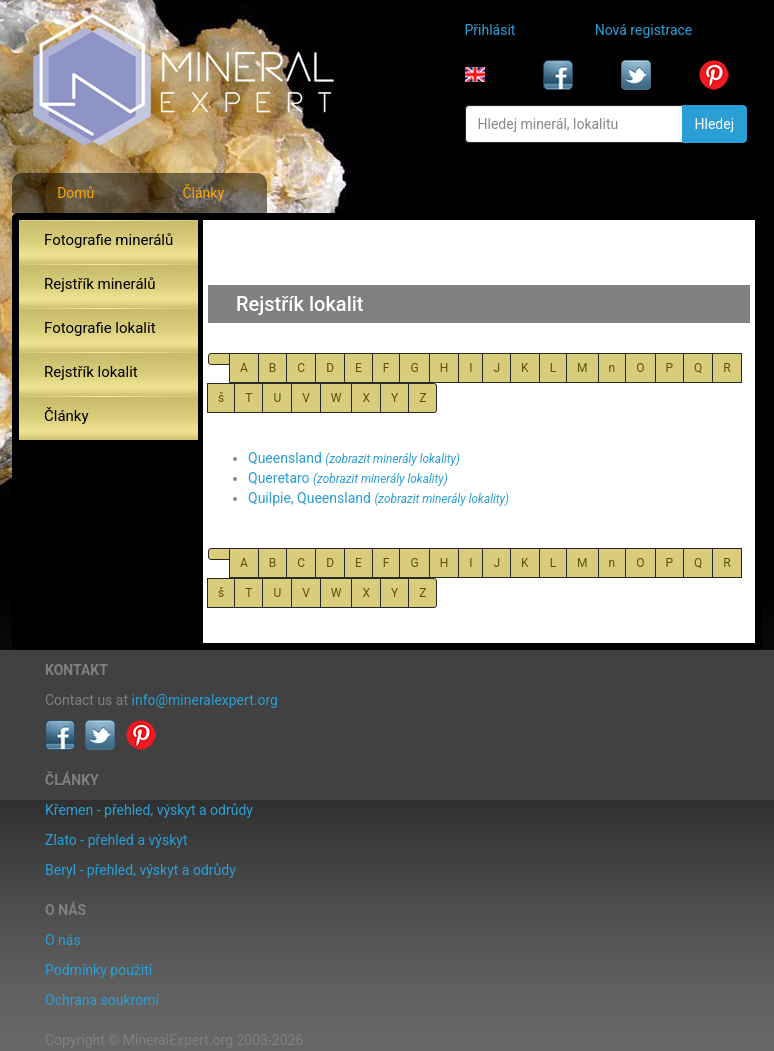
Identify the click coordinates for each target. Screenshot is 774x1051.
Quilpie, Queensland (309, 498)
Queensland (285, 458)
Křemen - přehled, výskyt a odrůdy (149, 810)
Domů (75, 193)
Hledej (714, 124)
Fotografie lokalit (100, 328)
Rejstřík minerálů (99, 284)
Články (203, 193)
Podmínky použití (98, 970)
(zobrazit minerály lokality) (392, 459)
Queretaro (279, 478)
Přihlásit (490, 30)
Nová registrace (644, 30)
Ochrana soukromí (102, 1000)
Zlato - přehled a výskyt (116, 840)
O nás (63, 940)
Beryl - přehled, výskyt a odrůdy (140, 870)
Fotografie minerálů (108, 240)
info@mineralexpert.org (205, 700)
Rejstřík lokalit (91, 372)
